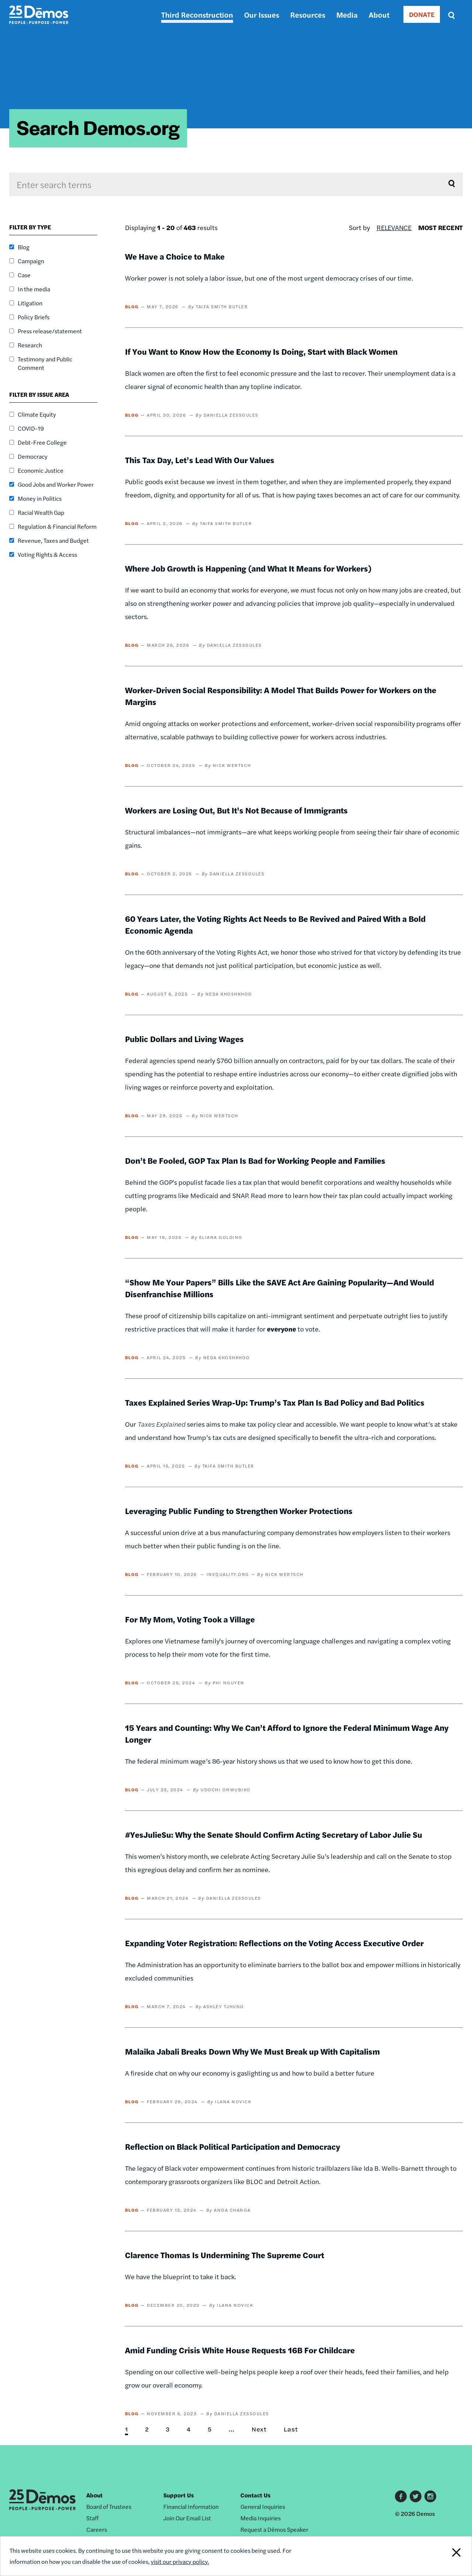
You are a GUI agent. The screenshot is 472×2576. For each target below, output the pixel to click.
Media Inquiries (260, 2518)
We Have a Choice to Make (175, 256)
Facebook (401, 2496)
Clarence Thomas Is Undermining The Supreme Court (224, 2255)
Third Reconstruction (197, 14)
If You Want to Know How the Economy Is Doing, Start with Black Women (261, 351)
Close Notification (447, 2556)
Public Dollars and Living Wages (184, 1039)
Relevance (394, 227)
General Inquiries (262, 2506)
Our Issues (261, 14)
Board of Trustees (108, 2506)
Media (347, 14)
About (379, 14)
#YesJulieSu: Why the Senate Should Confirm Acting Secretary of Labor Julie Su (273, 1834)
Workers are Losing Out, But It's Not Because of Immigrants (236, 810)
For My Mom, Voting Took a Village (190, 1619)
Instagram (430, 2496)
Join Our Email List (187, 2518)
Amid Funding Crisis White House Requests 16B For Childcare (240, 2350)
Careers (96, 2529)
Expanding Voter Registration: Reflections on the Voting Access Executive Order (274, 1943)
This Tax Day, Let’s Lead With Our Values (199, 460)
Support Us (178, 2495)
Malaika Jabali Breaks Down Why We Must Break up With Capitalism (252, 2051)
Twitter (415, 2496)
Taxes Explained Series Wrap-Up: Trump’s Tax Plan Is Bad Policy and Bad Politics (274, 1402)
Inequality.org (227, 1574)
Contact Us (255, 2495)
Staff (92, 2518)
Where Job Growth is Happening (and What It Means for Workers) (248, 568)
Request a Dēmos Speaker (274, 2529)
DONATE (421, 14)
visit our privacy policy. (180, 2561)
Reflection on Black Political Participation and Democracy (232, 2146)
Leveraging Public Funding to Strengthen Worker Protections (239, 1511)
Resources (307, 14)
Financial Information (191, 2506)
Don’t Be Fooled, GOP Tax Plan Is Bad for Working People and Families (255, 1160)
